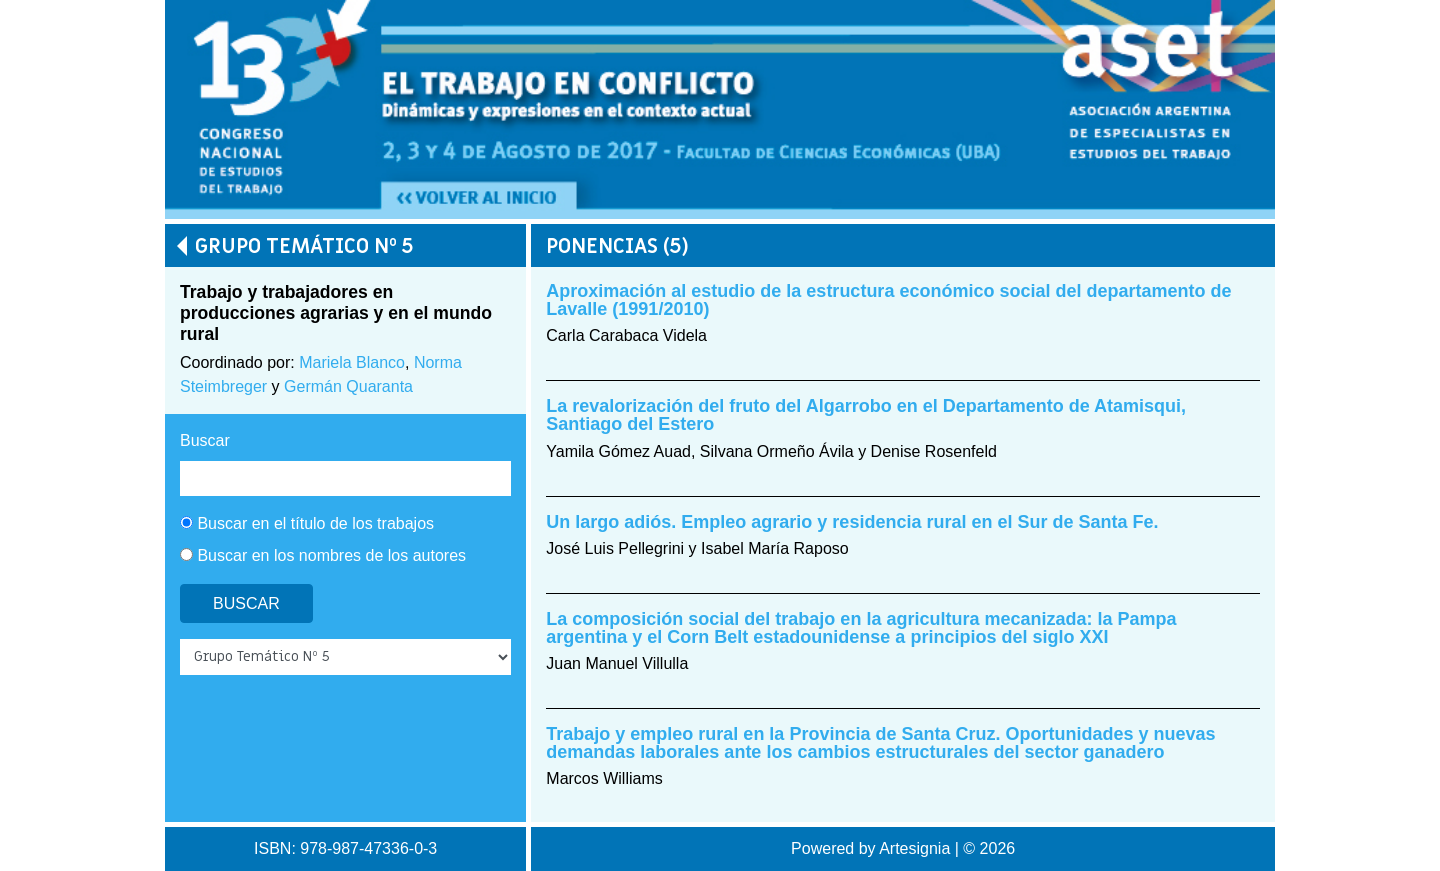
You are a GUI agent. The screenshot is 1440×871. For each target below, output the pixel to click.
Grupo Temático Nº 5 (304, 246)
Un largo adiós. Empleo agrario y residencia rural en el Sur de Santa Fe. (852, 522)
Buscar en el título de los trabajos (307, 523)
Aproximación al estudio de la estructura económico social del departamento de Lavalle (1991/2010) (888, 300)
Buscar (205, 440)
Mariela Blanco (352, 362)
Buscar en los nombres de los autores (323, 555)
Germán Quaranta (348, 386)
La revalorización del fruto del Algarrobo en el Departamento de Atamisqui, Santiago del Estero (866, 415)
